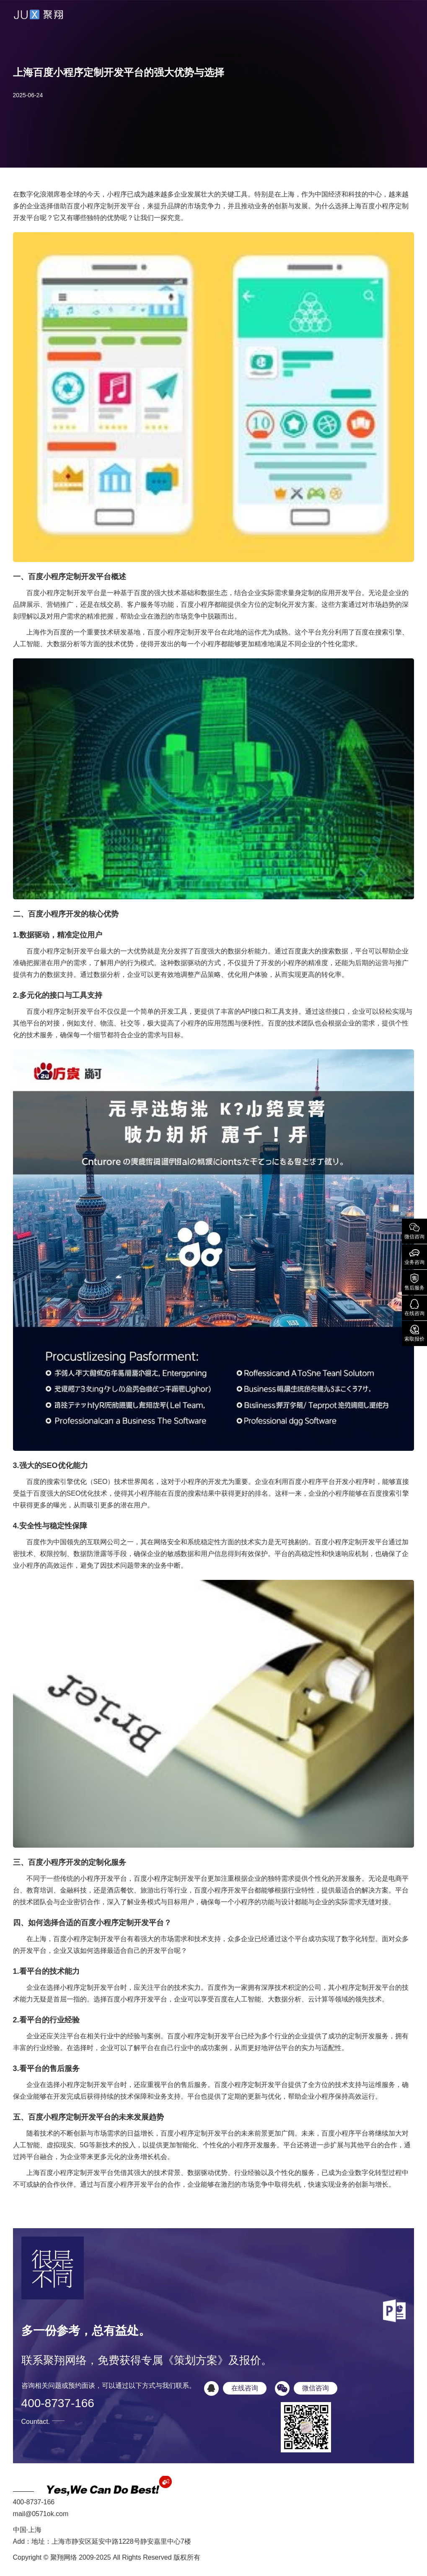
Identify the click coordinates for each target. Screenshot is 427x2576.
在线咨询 (414, 1307)
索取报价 (414, 1332)
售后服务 (414, 1281)
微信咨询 (414, 1230)
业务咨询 (414, 1256)
